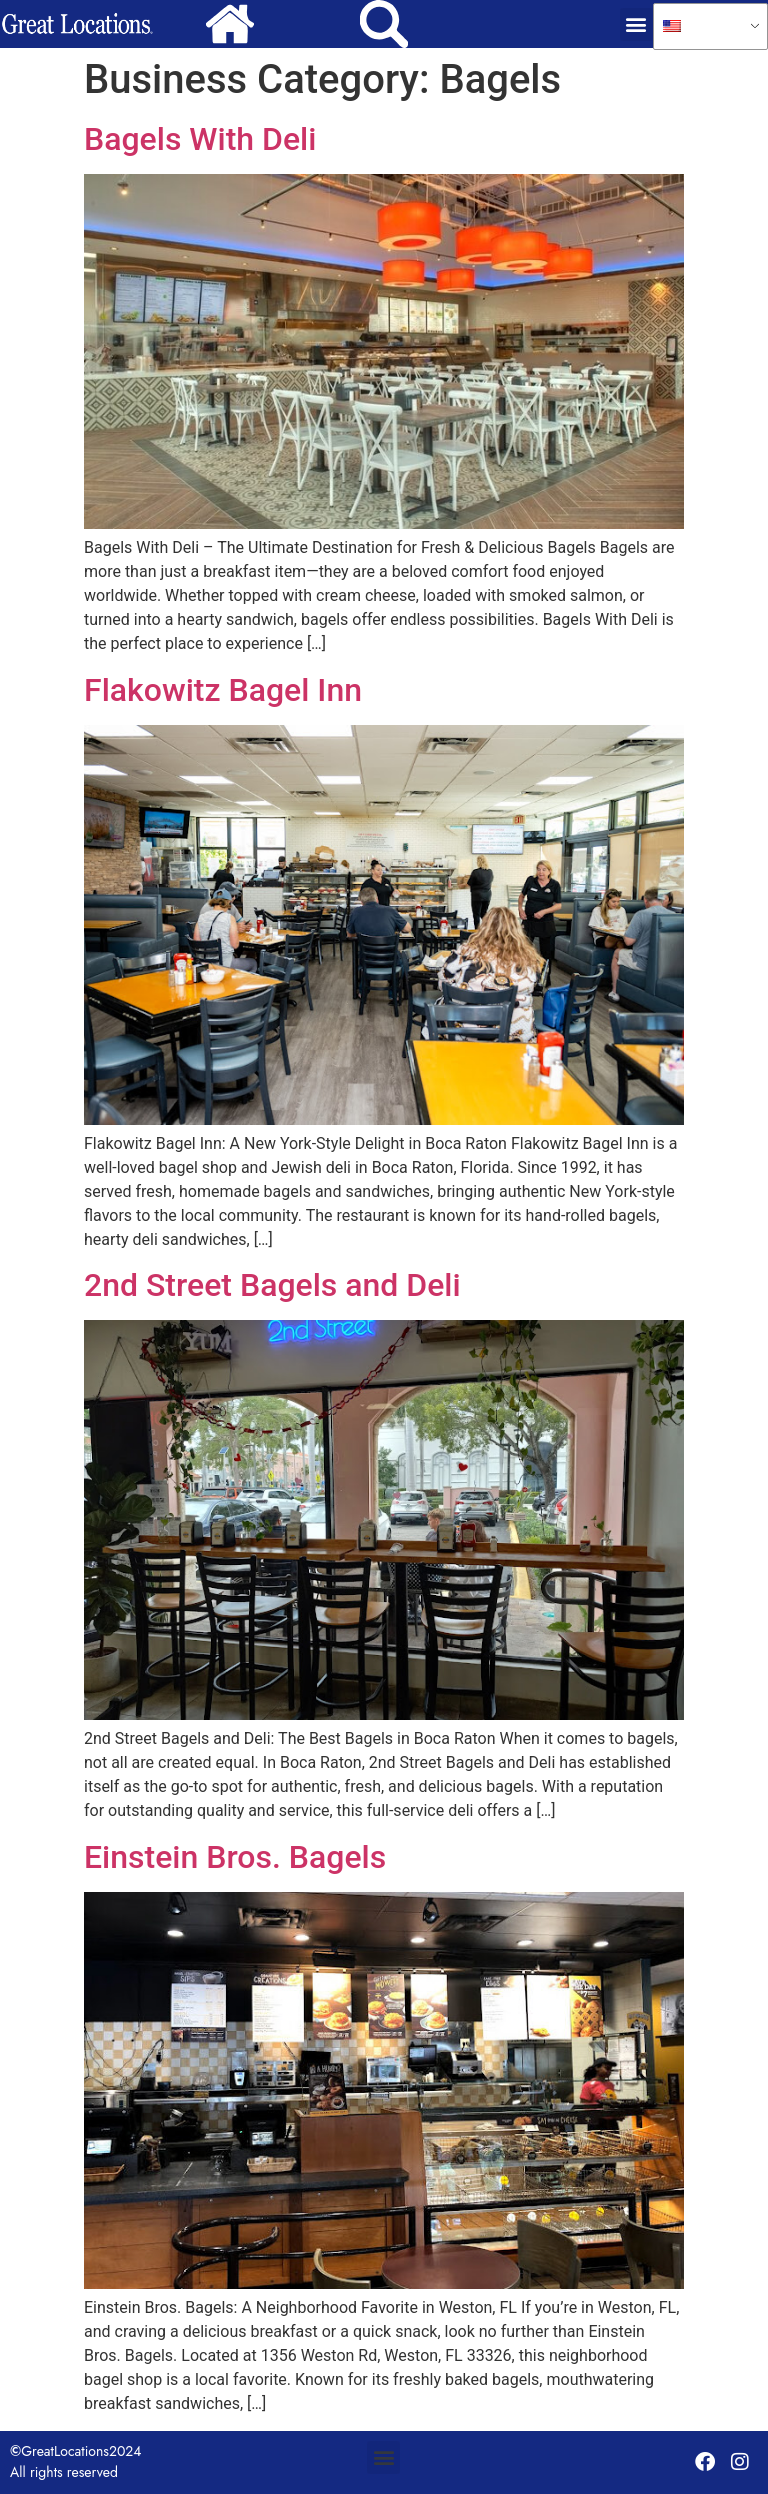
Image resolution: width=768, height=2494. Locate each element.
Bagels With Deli (200, 139)
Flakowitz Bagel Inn (223, 690)
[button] (636, 24)
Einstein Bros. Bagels (235, 1857)
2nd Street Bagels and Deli (272, 1285)
